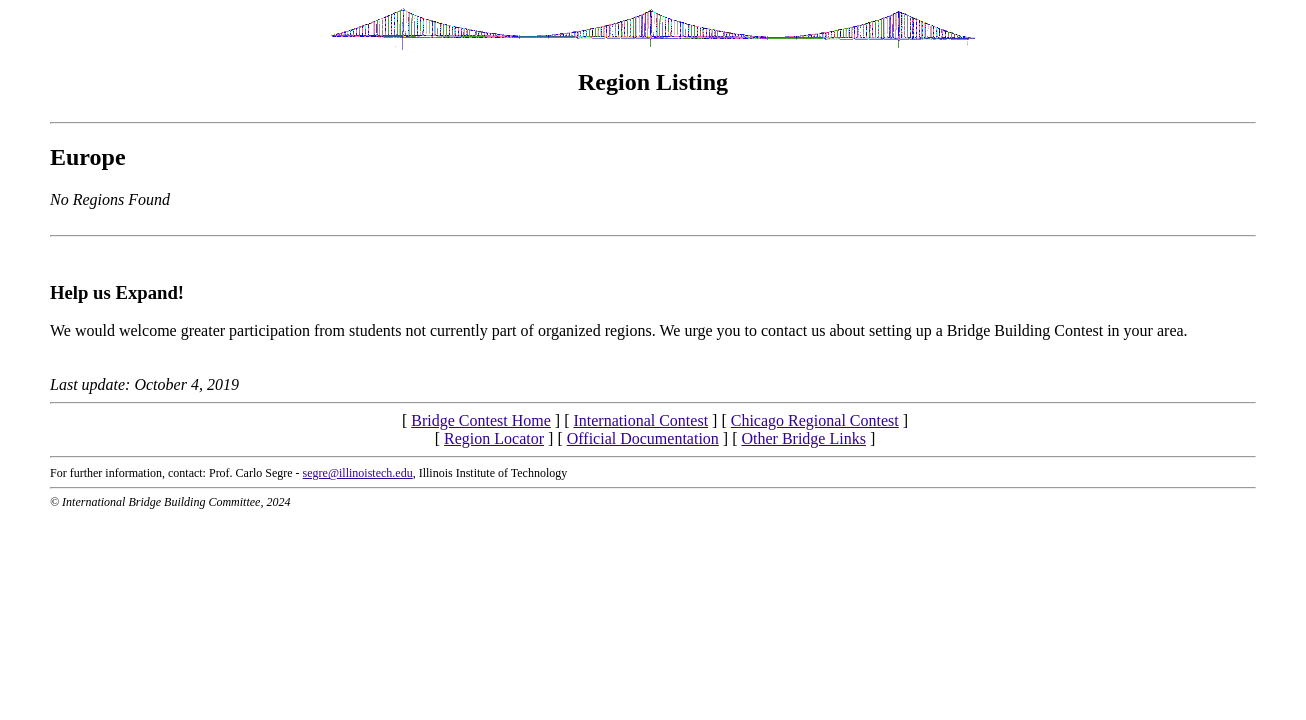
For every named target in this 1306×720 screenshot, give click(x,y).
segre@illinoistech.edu (358, 473)
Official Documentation (643, 438)
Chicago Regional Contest (815, 420)
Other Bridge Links (803, 438)
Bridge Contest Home (481, 420)
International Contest (640, 420)
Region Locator (494, 438)
